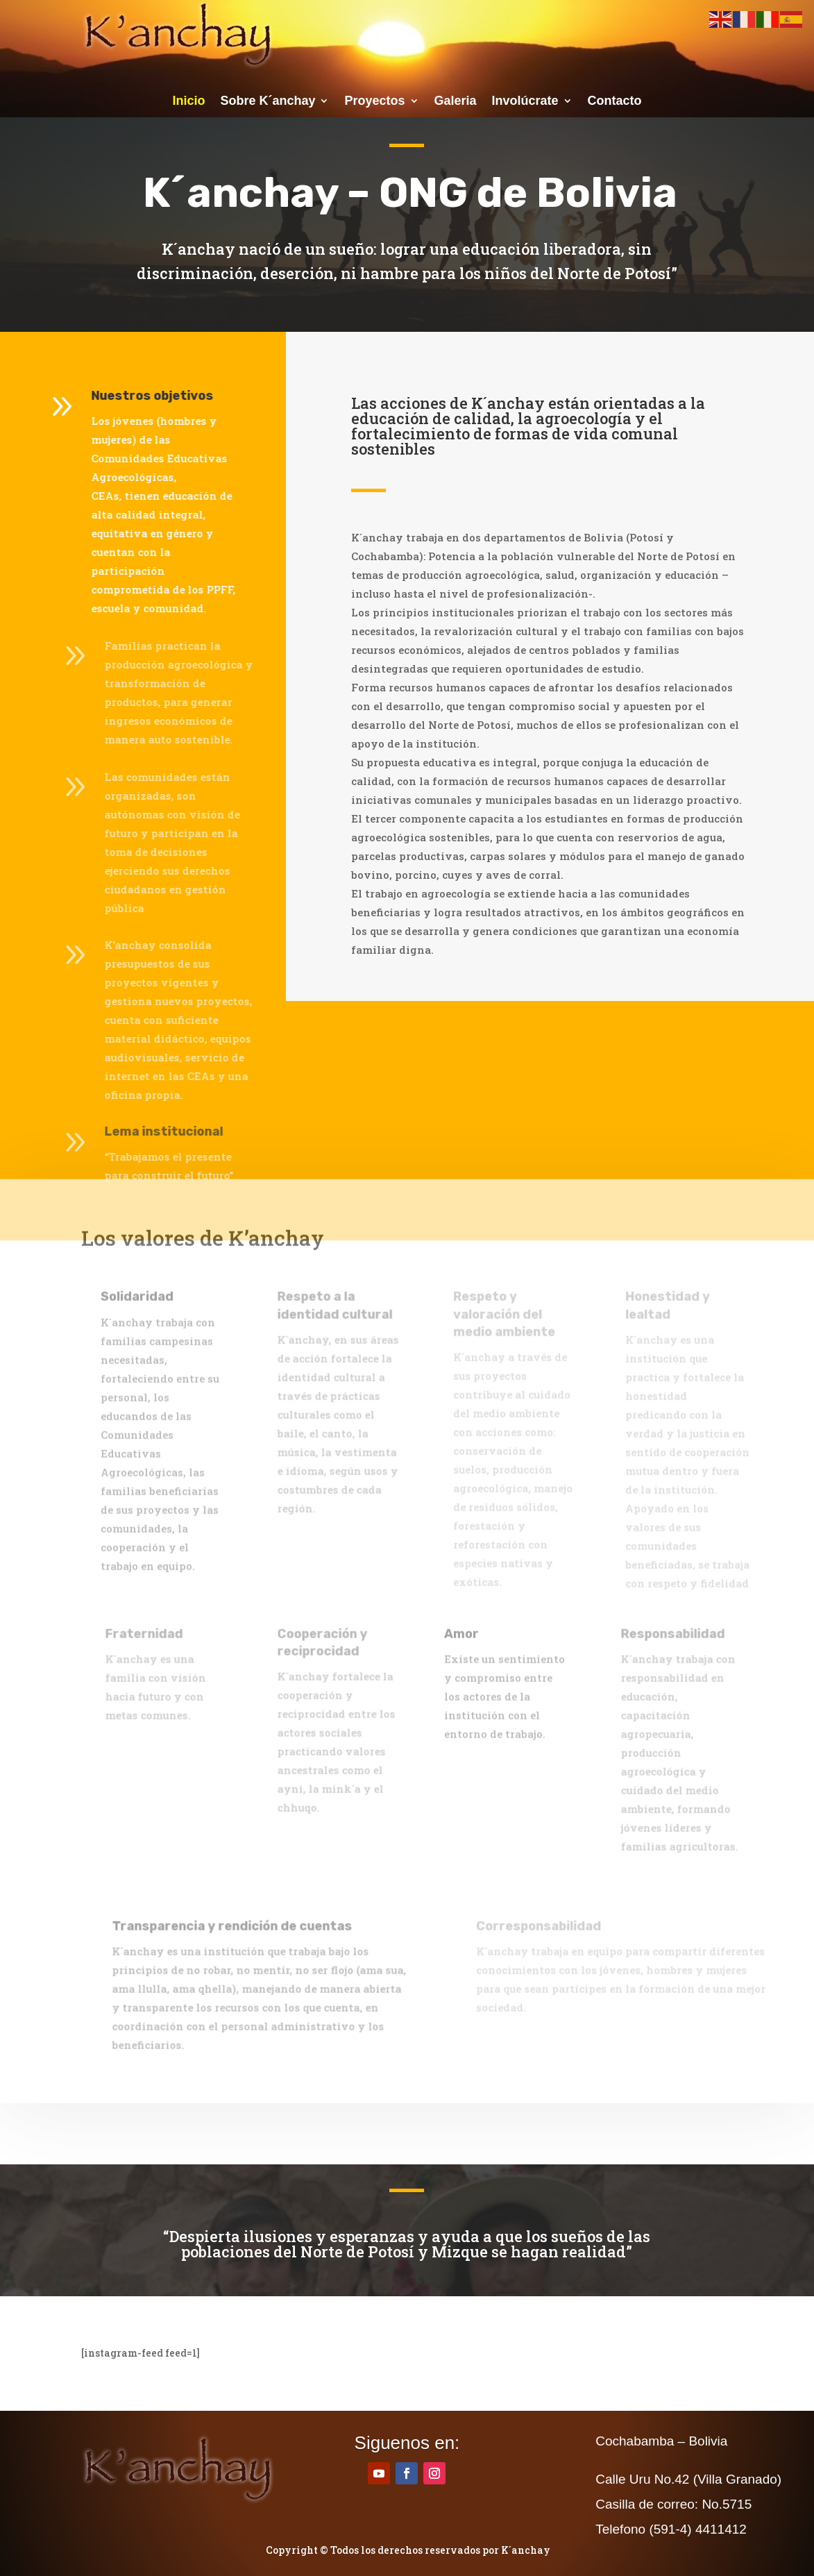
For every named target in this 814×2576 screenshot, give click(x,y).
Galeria (455, 102)
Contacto (615, 102)
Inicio (188, 102)
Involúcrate (525, 102)
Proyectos (374, 102)
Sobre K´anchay (267, 102)
